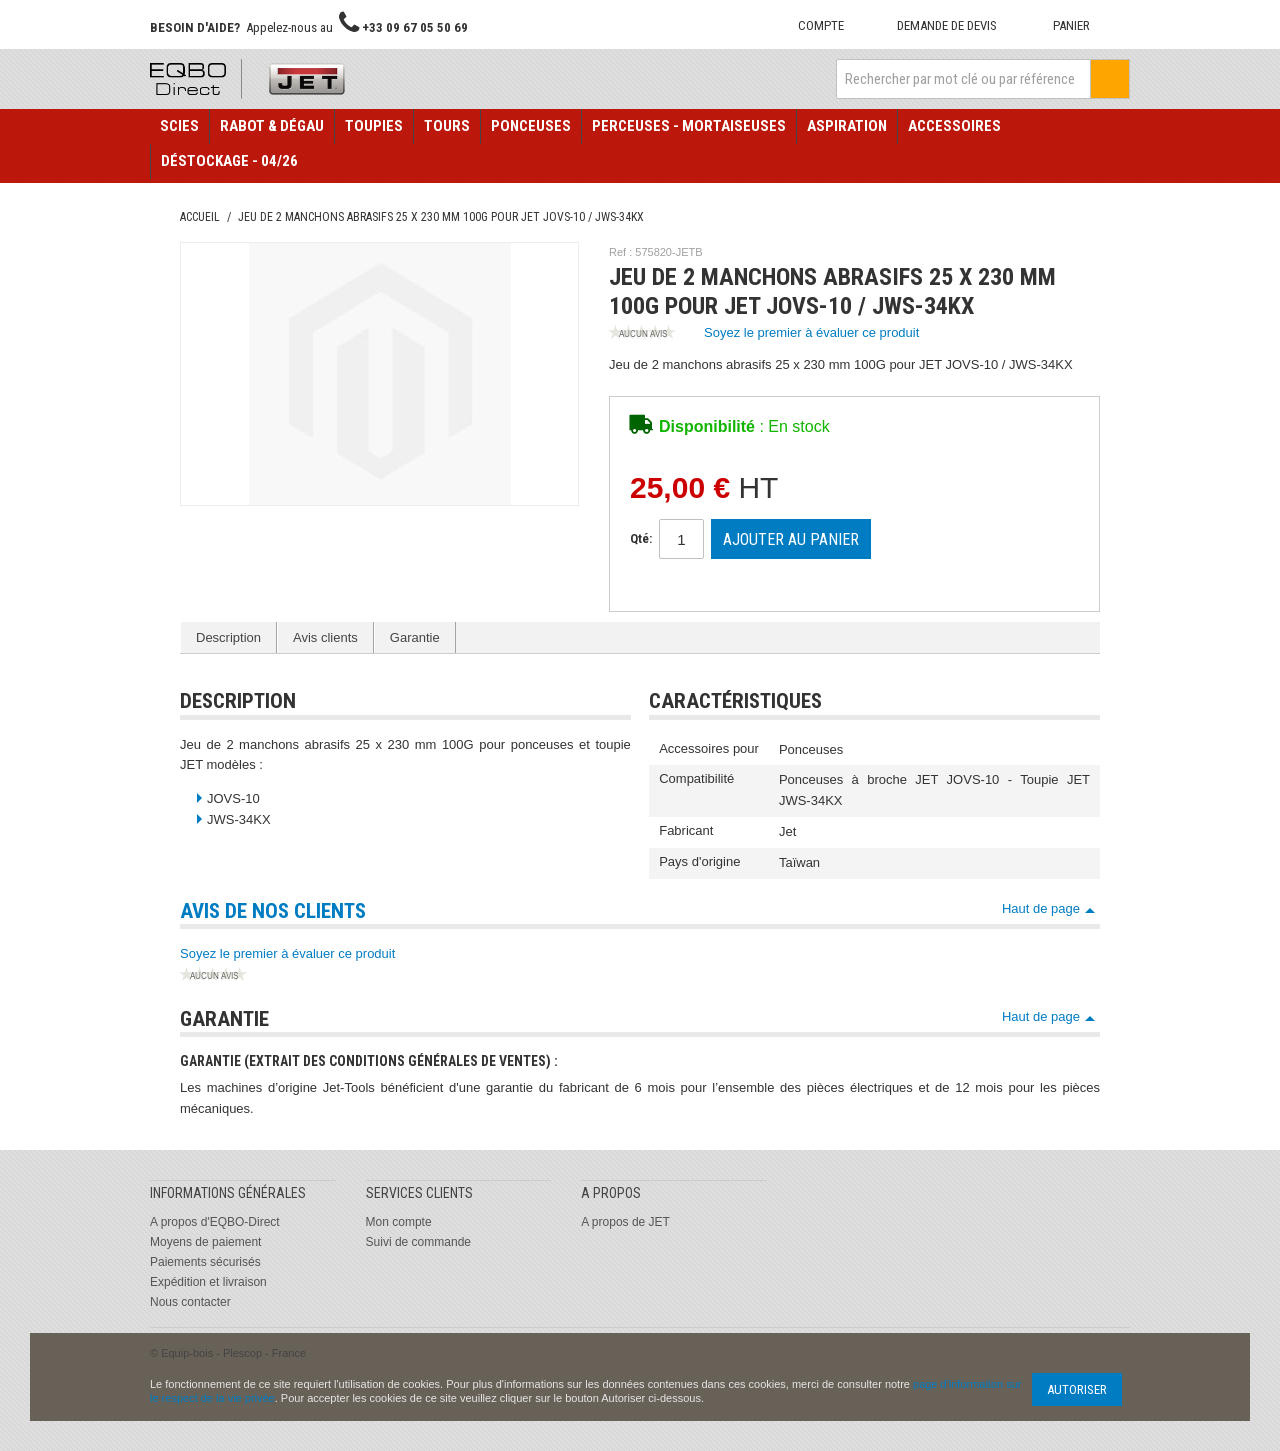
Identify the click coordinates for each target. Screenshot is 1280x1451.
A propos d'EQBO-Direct (215, 1222)
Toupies (374, 126)
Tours (447, 126)
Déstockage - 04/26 (229, 161)
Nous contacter (190, 1302)
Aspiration (847, 126)
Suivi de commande (418, 1242)
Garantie (415, 637)
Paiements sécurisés (205, 1262)
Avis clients (325, 637)
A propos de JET (625, 1222)
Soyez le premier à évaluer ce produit (764, 334)
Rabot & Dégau (272, 126)
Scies (179, 126)
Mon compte (399, 1222)
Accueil (200, 217)
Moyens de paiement (205, 1242)
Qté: (641, 538)
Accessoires (954, 126)
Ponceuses (531, 126)
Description (228, 637)
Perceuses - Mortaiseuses (689, 126)
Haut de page (1041, 908)
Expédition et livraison (208, 1282)
